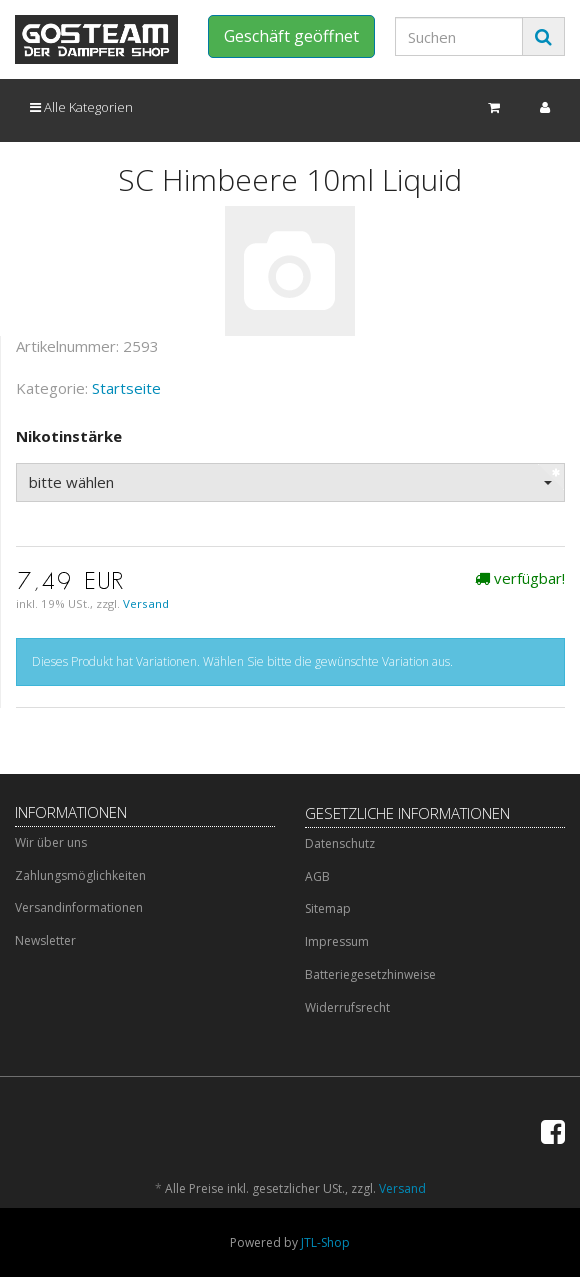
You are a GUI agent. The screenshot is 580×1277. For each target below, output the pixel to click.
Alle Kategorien (81, 107)
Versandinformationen (79, 907)
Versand (146, 603)
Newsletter (45, 940)
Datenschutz (340, 843)
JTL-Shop (325, 1242)
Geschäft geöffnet (291, 36)
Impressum (337, 941)
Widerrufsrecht (347, 1007)
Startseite (126, 388)
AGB (317, 876)
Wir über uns (51, 842)
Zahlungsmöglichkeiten (80, 875)
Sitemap (328, 908)
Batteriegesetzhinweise (370, 974)
